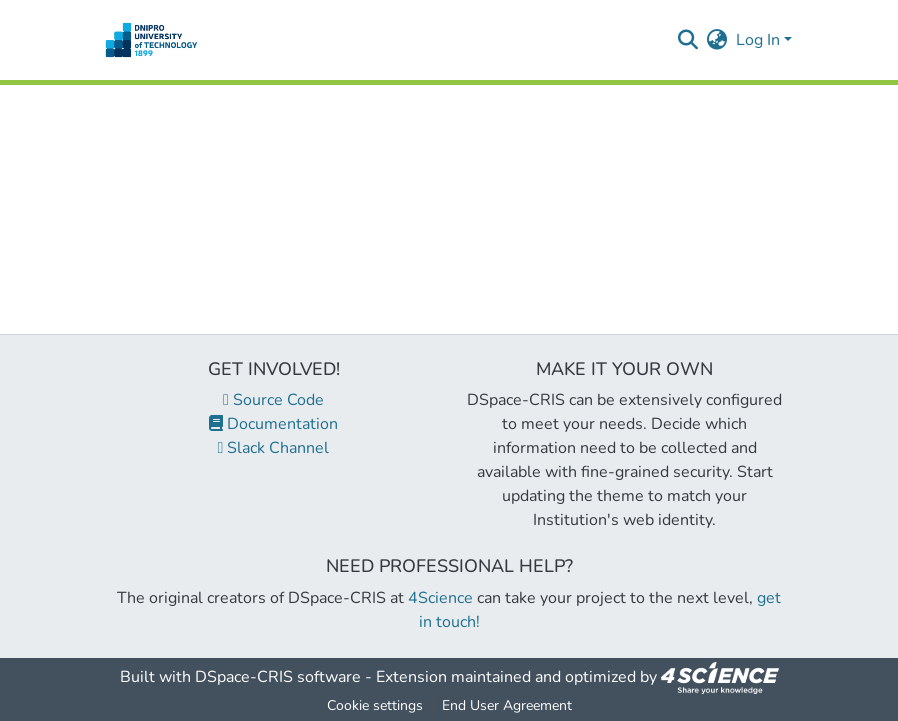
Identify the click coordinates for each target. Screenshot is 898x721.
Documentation (273, 424)
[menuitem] (717, 40)
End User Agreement (507, 705)
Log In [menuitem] (758, 40)
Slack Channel (274, 448)
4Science (440, 598)
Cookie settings (375, 705)
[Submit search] (688, 40)
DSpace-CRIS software (278, 677)
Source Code (273, 400)
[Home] (151, 40)
